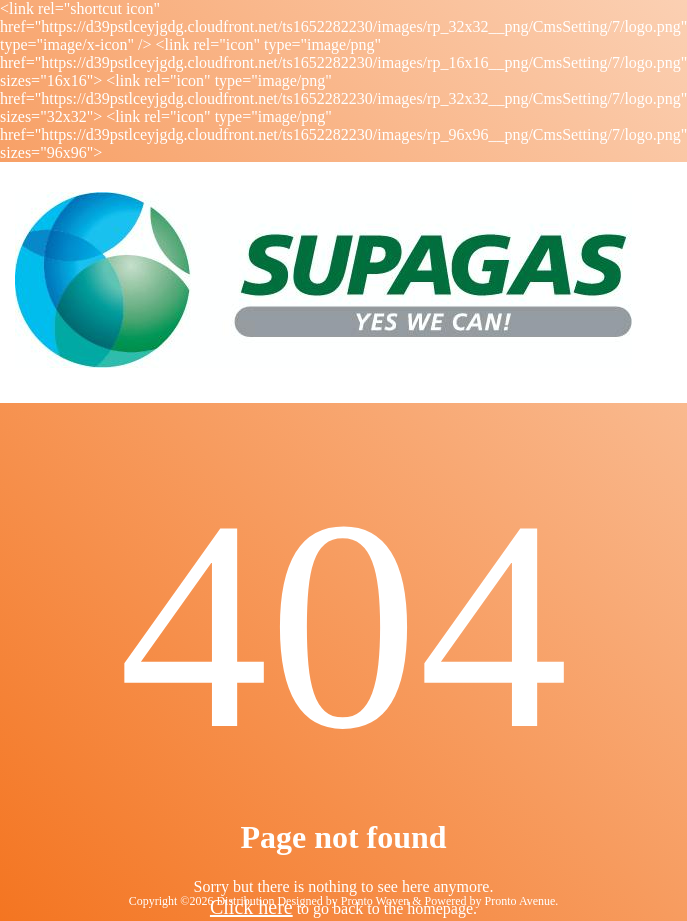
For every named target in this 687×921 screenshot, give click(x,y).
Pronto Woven (375, 901)
